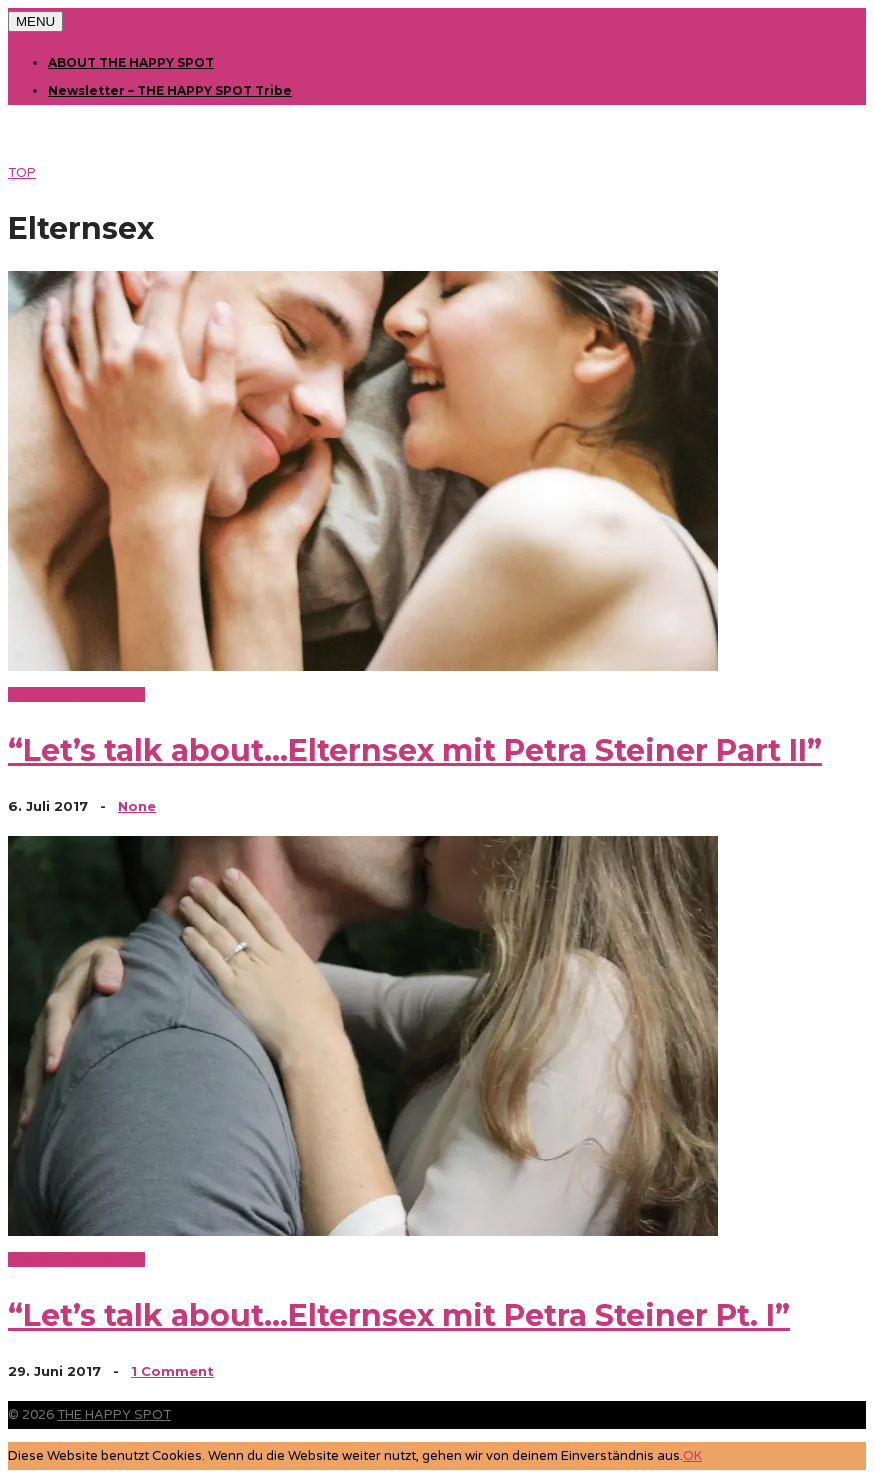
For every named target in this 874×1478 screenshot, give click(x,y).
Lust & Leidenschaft (76, 694)
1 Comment (172, 1371)
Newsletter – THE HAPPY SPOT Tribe (170, 90)
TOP (22, 173)
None (137, 806)
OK (692, 1456)
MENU (35, 21)
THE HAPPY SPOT (114, 1415)
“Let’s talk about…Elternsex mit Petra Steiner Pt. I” (399, 1315)
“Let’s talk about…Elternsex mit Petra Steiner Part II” (415, 750)
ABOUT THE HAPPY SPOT (131, 62)
